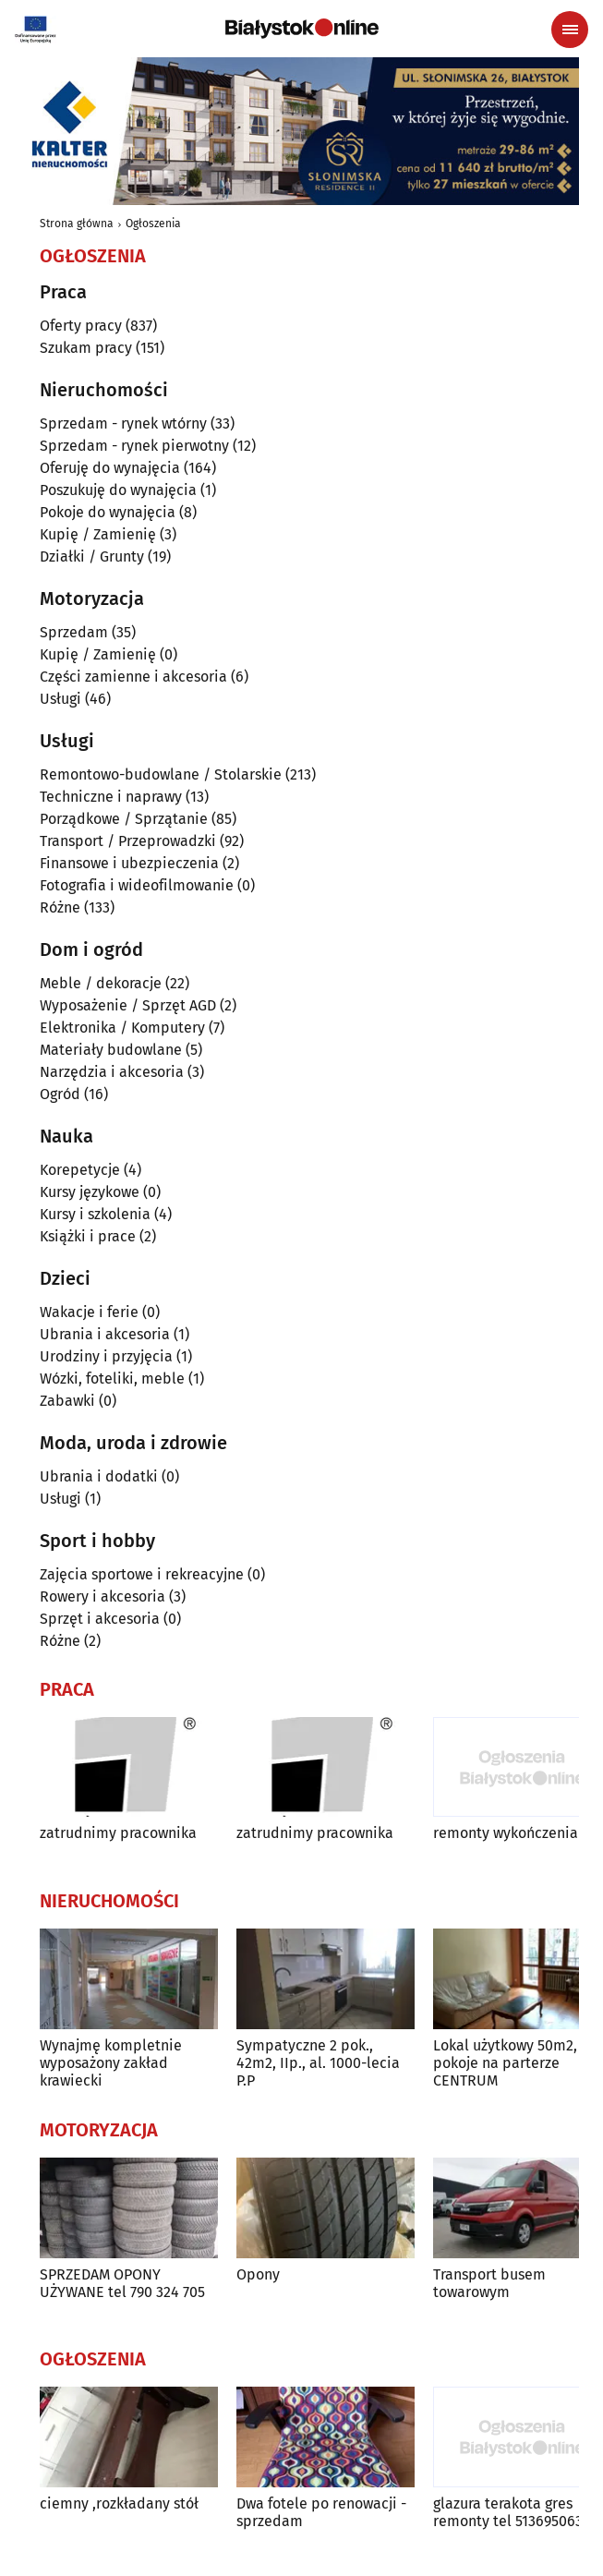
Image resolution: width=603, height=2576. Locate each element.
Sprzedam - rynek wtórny (123, 423)
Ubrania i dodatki (99, 1476)
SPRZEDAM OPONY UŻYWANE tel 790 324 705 (122, 2283)
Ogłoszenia (153, 223)
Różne (60, 907)
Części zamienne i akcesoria (133, 676)
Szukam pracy (86, 348)
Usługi (60, 698)
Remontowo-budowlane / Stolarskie (161, 774)
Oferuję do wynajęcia (110, 468)
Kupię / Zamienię (98, 534)
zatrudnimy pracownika (118, 1833)
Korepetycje (80, 1170)
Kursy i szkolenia (95, 1214)
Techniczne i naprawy (111, 796)
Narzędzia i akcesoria (112, 1072)
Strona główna (77, 223)
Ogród (60, 1094)
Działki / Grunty (92, 556)
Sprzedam (74, 632)
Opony (258, 2274)
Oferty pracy (81, 325)
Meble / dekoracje (101, 983)
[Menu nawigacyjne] (569, 29)
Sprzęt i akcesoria (100, 1618)
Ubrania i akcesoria (105, 1334)
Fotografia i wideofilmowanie (137, 885)
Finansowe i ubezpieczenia (129, 863)
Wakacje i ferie (89, 1312)
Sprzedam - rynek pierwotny (134, 445)
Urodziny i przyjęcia (106, 1356)
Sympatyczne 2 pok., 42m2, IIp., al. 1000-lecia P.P (318, 2063)
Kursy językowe (89, 1192)
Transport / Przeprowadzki (128, 841)
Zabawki (67, 1400)
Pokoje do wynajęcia (107, 512)
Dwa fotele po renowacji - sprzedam (321, 2512)
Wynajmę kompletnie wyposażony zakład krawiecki (111, 2063)
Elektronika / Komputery (122, 1027)
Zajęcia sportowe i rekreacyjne (142, 1574)
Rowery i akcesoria (102, 1596)
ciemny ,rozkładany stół (119, 2503)
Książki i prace (88, 1236)
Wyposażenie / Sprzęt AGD (128, 1005)
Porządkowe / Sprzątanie (124, 819)
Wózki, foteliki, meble (112, 1378)
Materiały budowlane (111, 1049)
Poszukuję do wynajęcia (118, 490)
